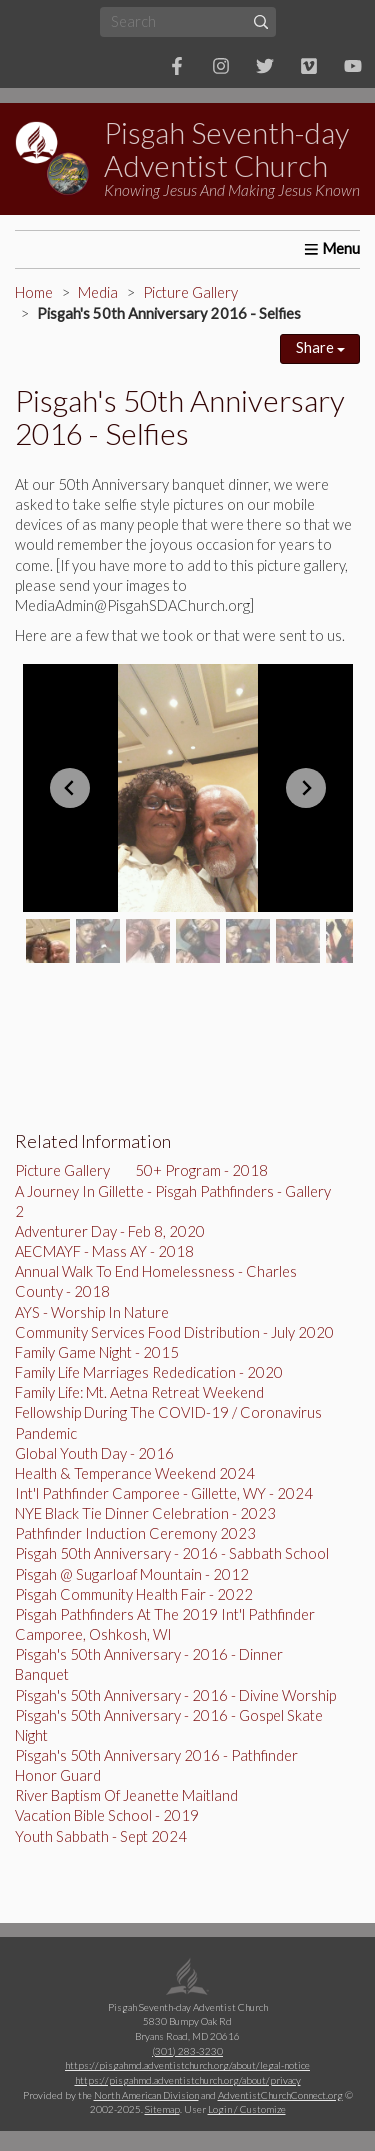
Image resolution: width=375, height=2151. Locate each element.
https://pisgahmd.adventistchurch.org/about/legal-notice (187, 2065)
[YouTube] (353, 66)
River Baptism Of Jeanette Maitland (126, 1795)
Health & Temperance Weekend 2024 (135, 1473)
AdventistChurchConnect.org (280, 2095)
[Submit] (260, 21)
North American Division (146, 2095)
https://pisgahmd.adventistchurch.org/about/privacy (188, 2080)
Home (34, 292)
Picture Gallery (190, 292)
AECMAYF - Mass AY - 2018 (104, 1251)
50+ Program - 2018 (201, 1170)
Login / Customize (247, 2109)
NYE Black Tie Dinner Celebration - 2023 (145, 1513)
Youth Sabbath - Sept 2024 (101, 1836)
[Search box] (188, 21)
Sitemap (162, 2109)
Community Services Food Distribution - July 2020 (174, 1332)
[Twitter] (265, 66)
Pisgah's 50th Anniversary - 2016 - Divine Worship (175, 1695)
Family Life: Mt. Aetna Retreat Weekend (139, 1392)
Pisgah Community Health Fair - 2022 (134, 1594)
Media (98, 292)
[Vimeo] (309, 66)
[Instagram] (221, 66)
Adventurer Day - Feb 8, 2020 (110, 1231)
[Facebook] (177, 66)
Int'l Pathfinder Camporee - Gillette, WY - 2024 (164, 1493)
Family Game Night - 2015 (97, 1352)
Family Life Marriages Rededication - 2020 (149, 1372)
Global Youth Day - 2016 (94, 1453)
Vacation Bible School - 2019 (107, 1815)
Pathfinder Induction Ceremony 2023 (135, 1533)
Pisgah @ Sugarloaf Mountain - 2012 (132, 1574)
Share (320, 347)
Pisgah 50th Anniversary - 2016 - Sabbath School (172, 1553)
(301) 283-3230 (187, 2051)
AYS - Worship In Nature (92, 1312)
